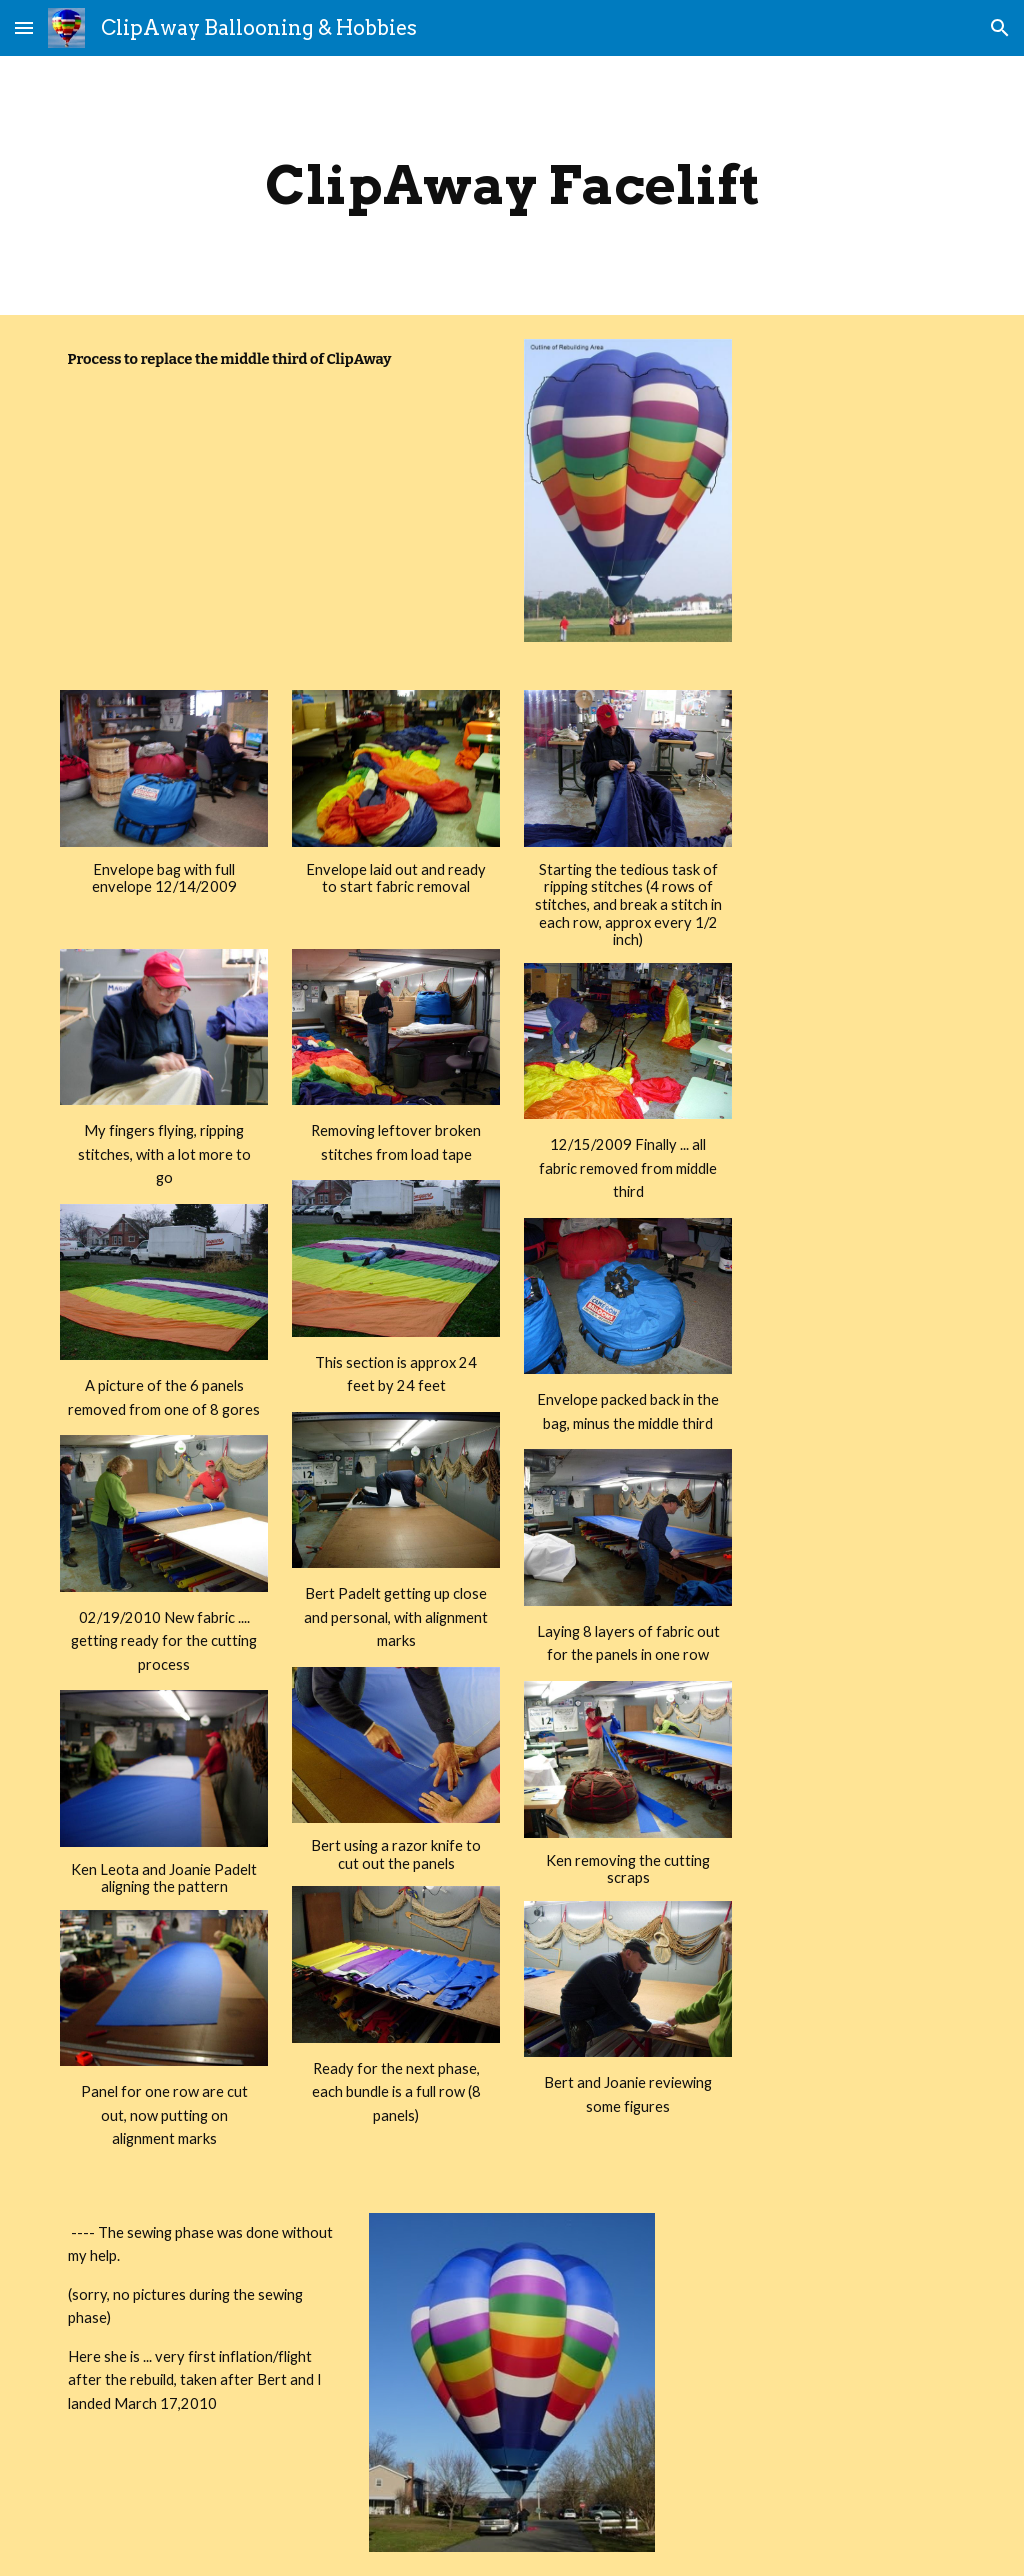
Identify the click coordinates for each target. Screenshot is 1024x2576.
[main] (512, 185)
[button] (24, 27)
